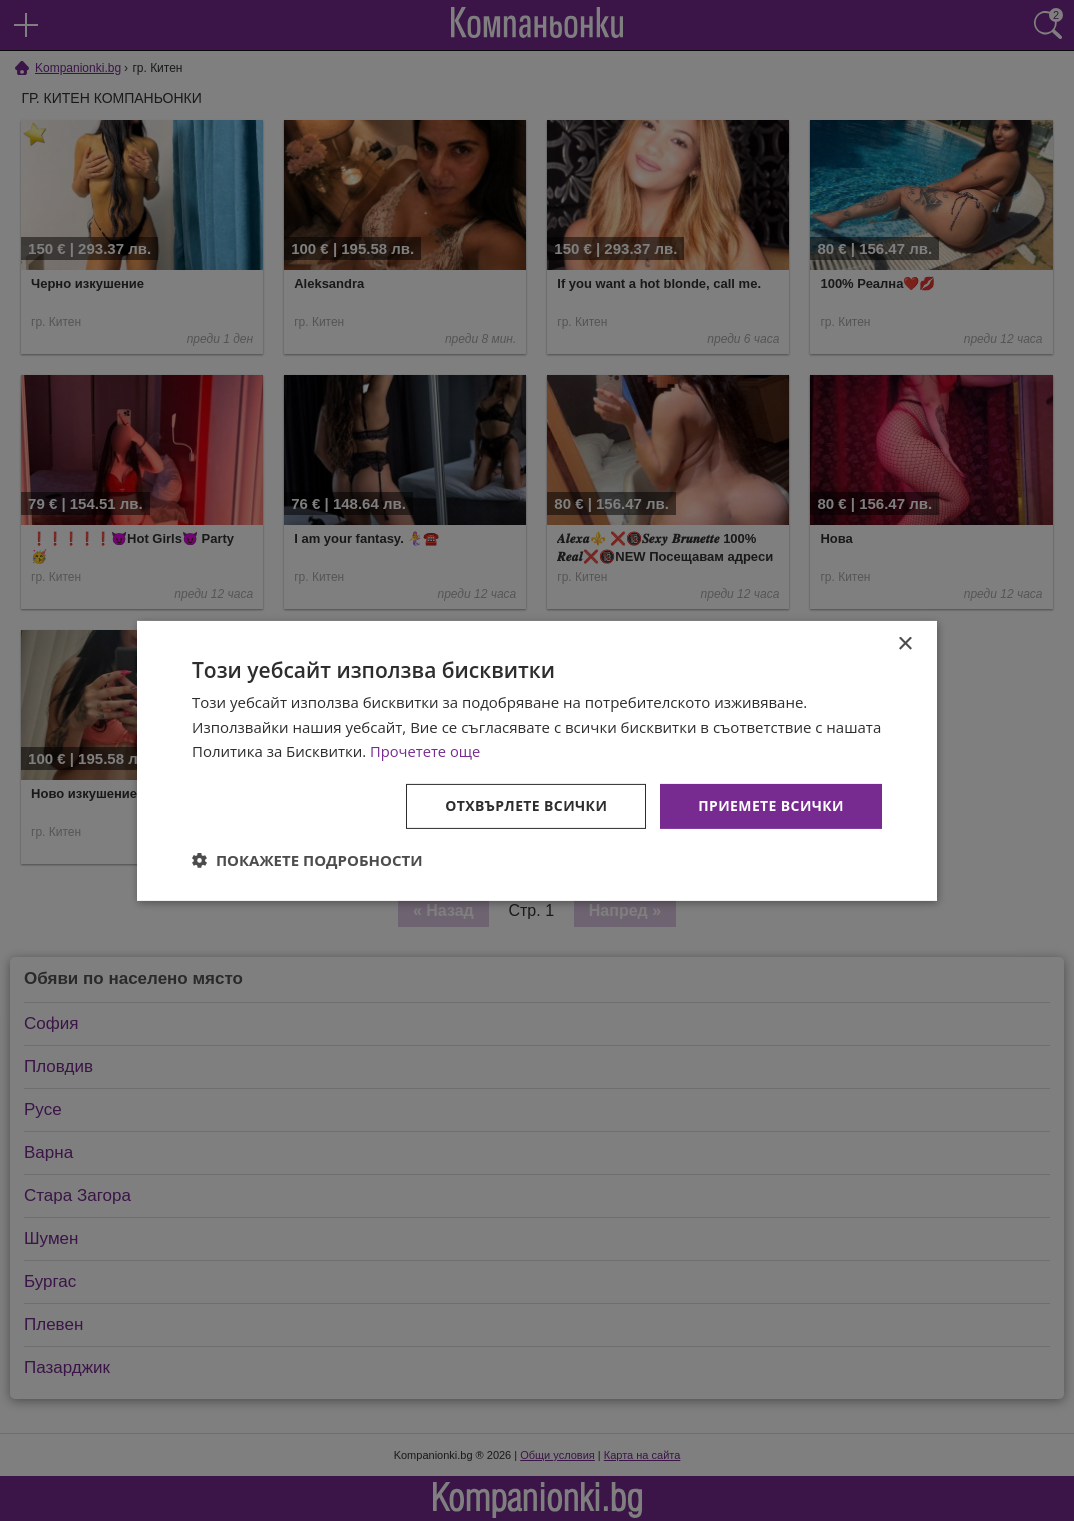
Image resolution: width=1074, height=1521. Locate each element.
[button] (307, 860)
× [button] (904, 643)
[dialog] (537, 760)
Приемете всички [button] (771, 805)
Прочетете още (426, 751)
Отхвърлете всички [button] (525, 805)
